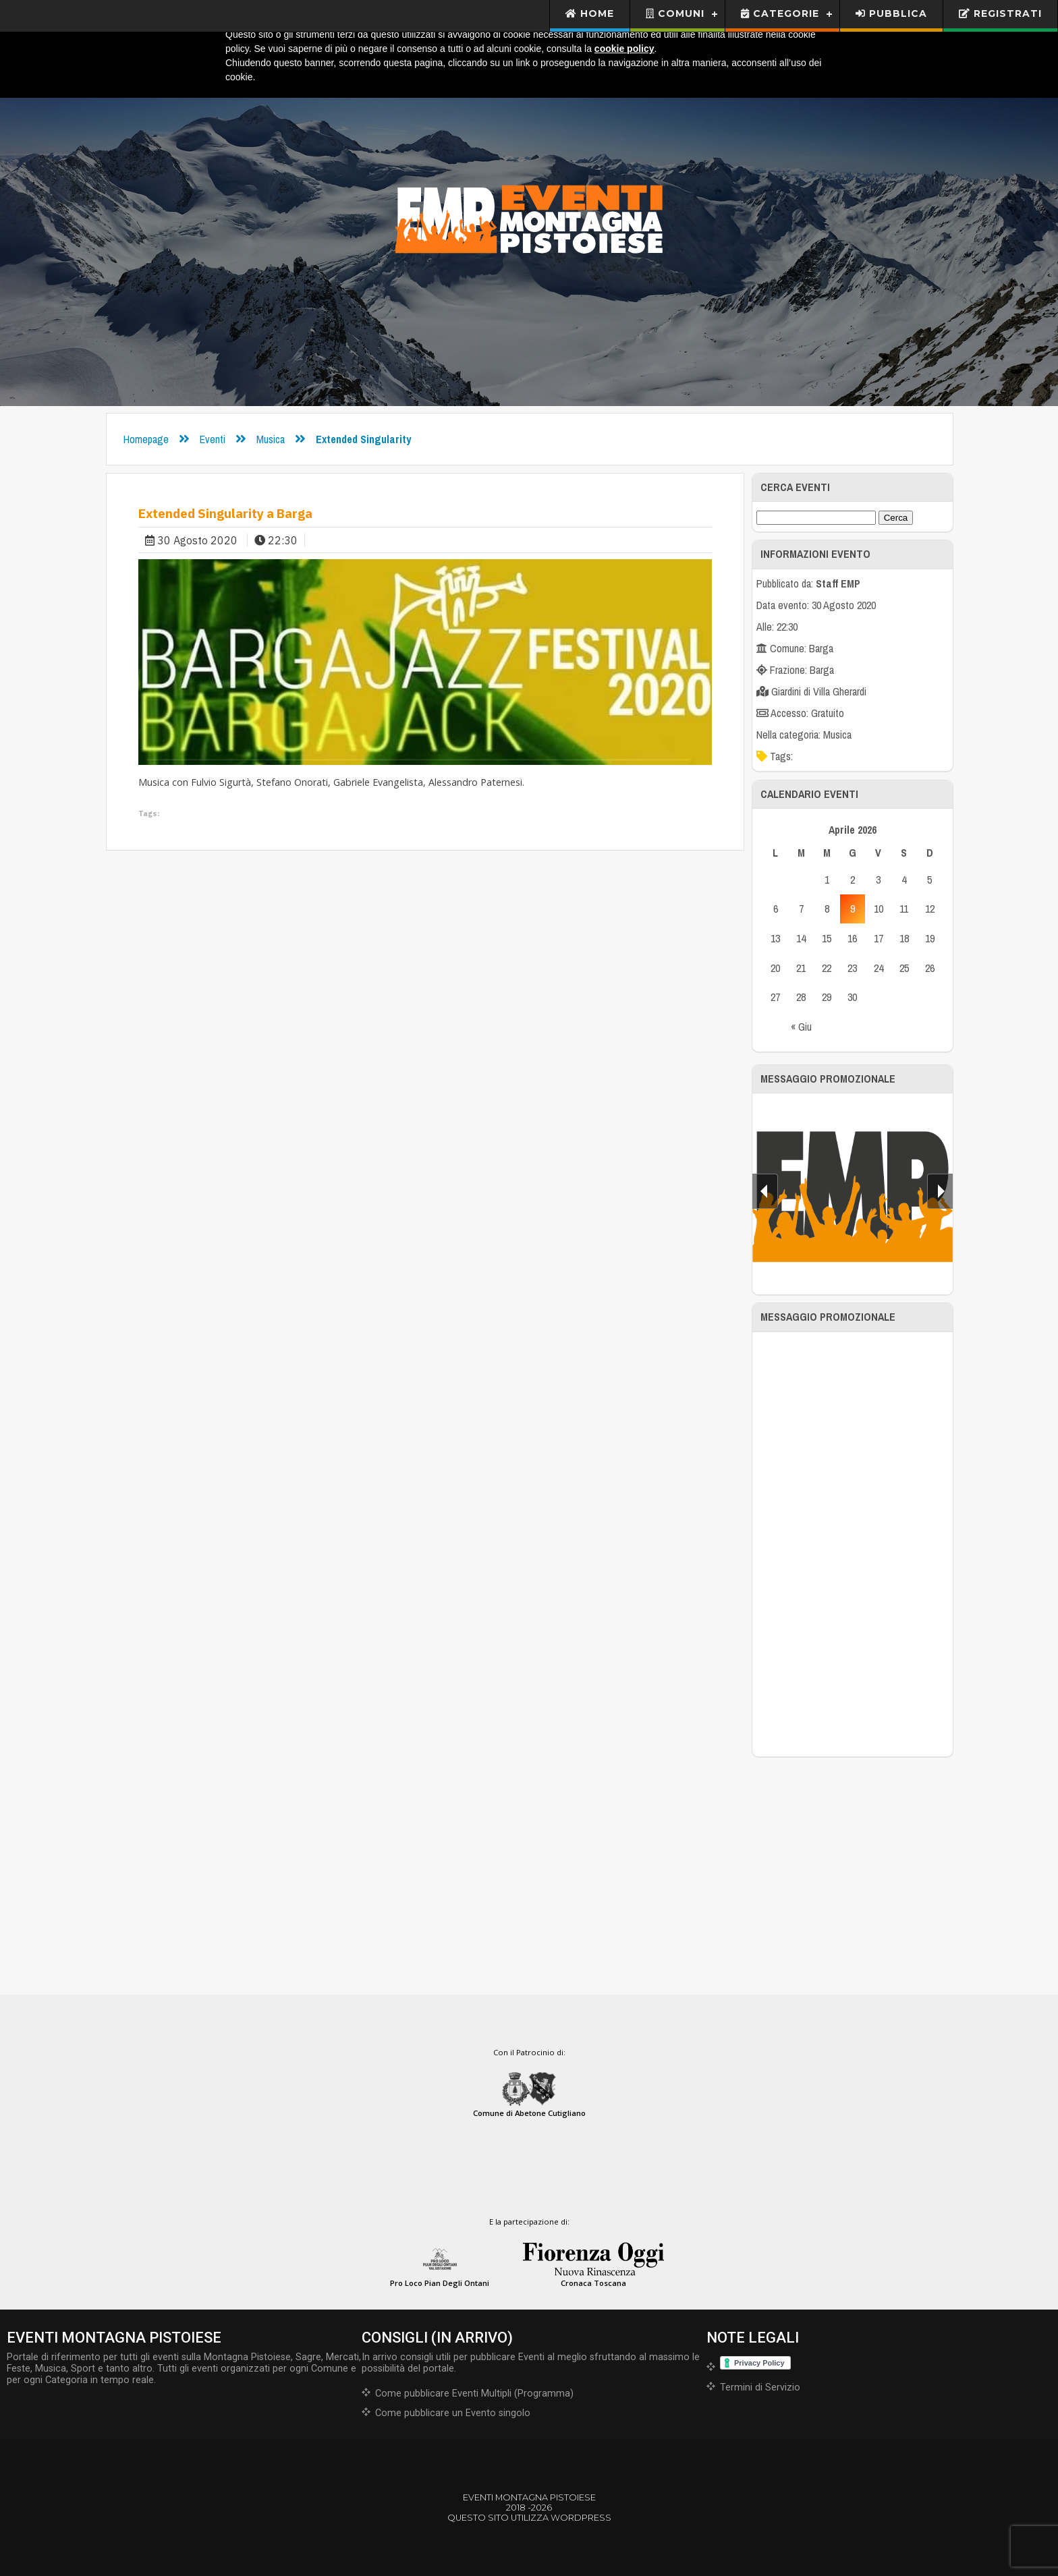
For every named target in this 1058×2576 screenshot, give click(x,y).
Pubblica (891, 13)
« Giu (801, 1026)
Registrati (1000, 13)
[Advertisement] (852, 1544)
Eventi (212, 439)
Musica (270, 439)
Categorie (780, 13)
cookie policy (624, 48)
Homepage (146, 439)
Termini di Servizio (760, 2387)
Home (590, 13)
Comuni (675, 13)
